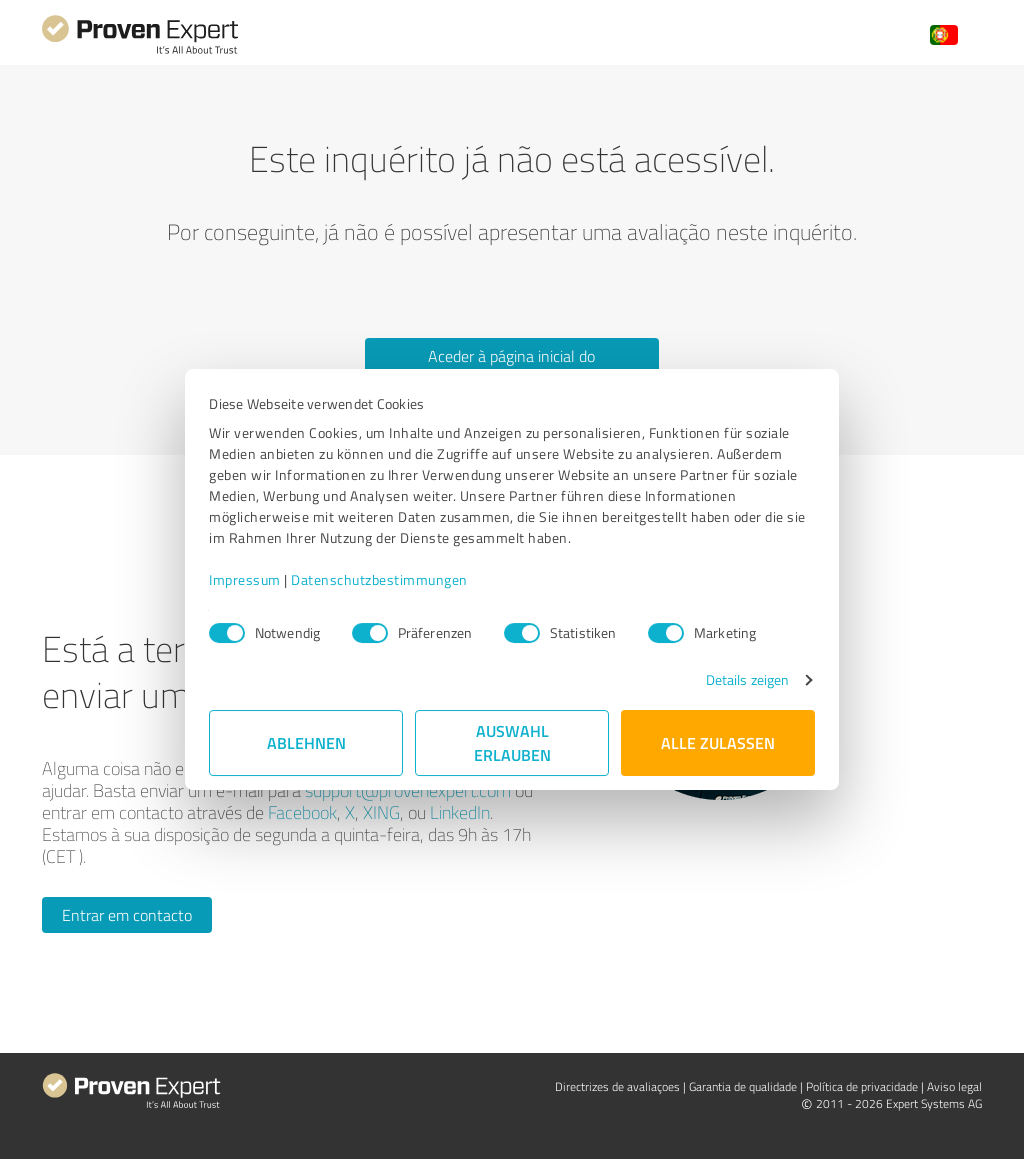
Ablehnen (306, 742)
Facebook (302, 812)
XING (381, 812)
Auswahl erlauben (512, 742)
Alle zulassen (718, 742)
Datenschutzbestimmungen (379, 579)
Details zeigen (747, 679)
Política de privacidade (862, 1086)
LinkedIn (460, 812)
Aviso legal (954, 1086)
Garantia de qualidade (743, 1086)
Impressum (245, 579)
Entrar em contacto (127, 915)
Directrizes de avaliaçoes (617, 1086)
